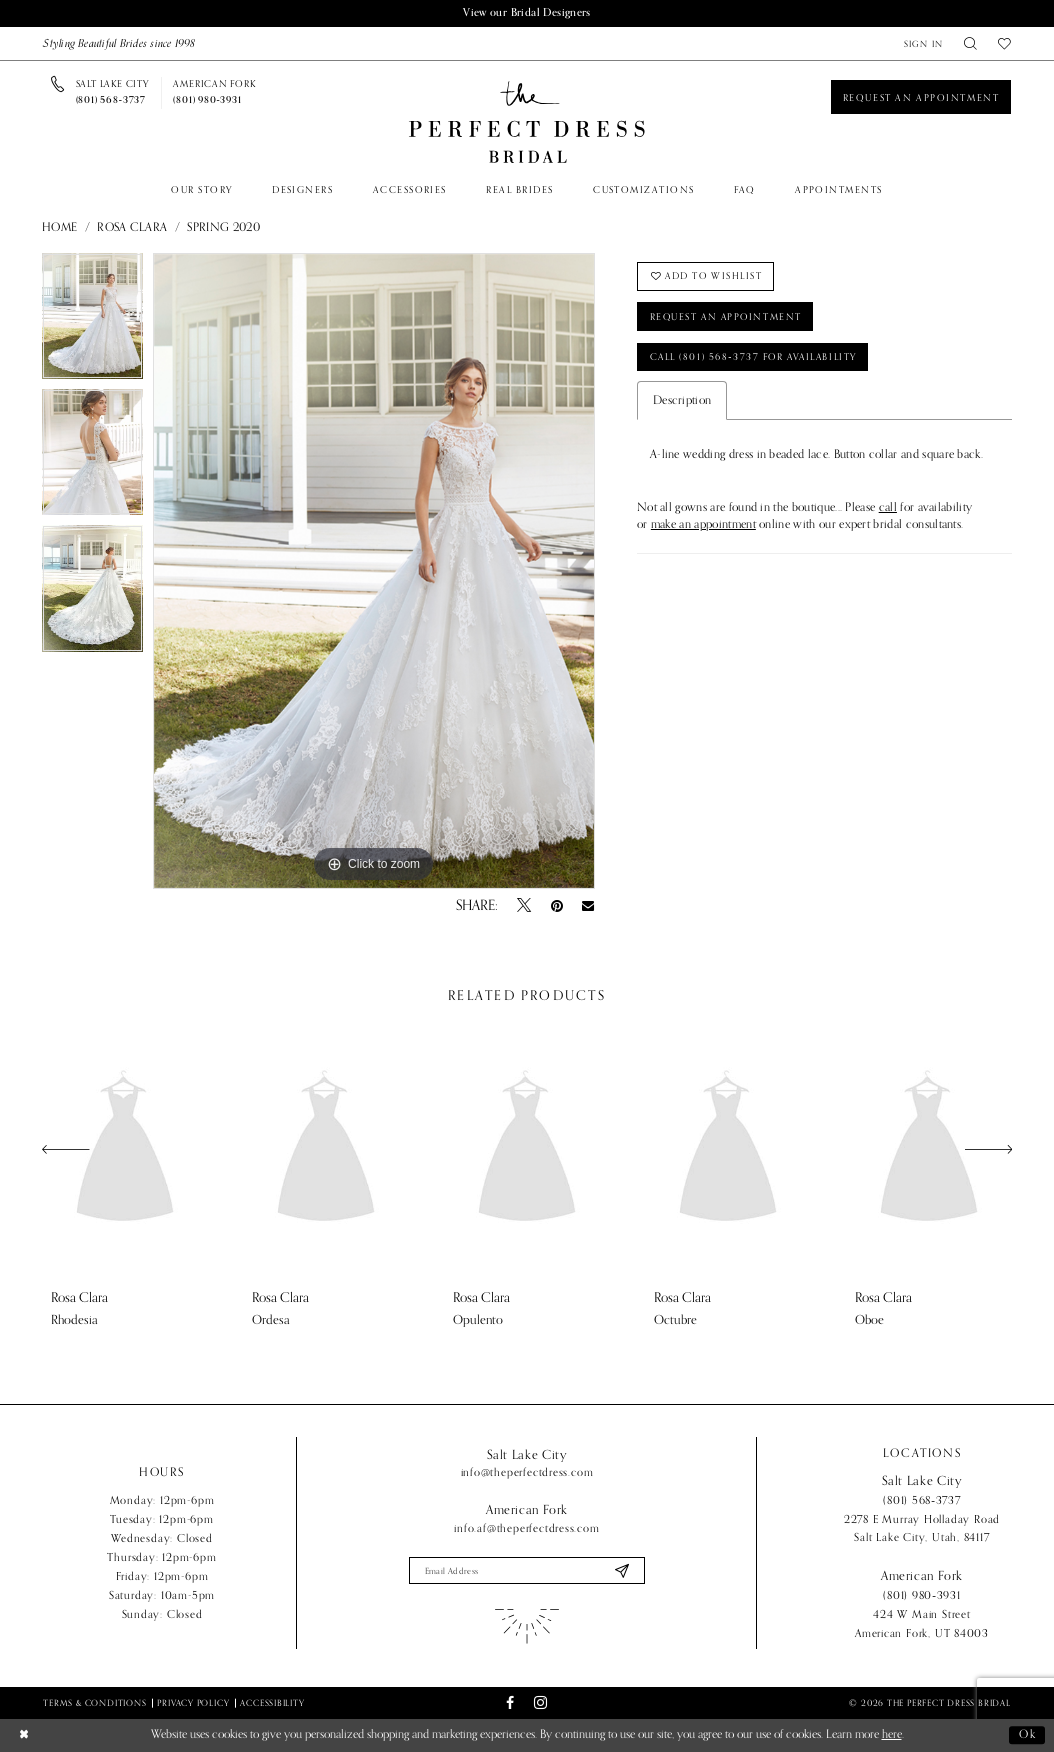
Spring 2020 (223, 228)
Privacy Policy (193, 1703)
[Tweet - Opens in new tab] (524, 906)
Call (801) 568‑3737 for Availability (756, 358)
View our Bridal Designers (527, 13)
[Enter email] (527, 1570)
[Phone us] (112, 93)
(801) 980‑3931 (922, 1595)
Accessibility (272, 1703)
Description (682, 401)
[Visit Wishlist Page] (1004, 44)
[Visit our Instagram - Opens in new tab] (541, 1703)
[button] (923, 44)
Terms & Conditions (94, 1703)
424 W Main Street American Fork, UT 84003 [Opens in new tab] (922, 1623)
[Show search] (971, 44)
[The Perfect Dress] (527, 122)
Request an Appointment (728, 318)
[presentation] (125, 1149)
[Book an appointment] (920, 97)
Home (59, 228)
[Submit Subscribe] (621, 1570)
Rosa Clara (132, 228)
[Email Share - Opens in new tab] (588, 906)
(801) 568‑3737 (922, 1500)
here (892, 1735)
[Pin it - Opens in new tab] (557, 906)
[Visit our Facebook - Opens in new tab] (510, 1704)
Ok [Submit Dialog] (1028, 1735)
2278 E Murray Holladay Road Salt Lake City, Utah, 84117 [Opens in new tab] (922, 1528)
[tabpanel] (92, 321)
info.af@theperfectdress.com (526, 1528)
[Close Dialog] (24, 1736)
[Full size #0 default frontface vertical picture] (374, 571)
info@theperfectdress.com (527, 1473)
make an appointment (703, 526)
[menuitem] (923, 44)
